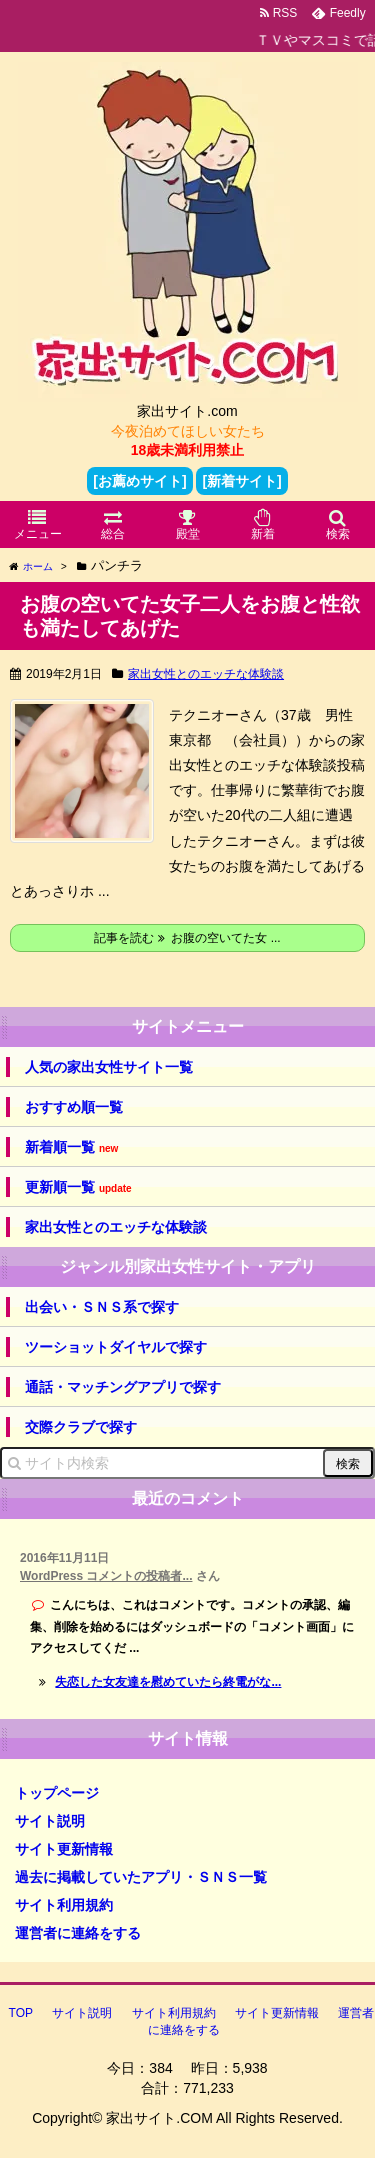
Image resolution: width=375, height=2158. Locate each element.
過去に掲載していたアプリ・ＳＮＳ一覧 (141, 1877)
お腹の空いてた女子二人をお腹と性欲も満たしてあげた (190, 616)
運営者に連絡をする (78, 1933)
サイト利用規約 (64, 1905)
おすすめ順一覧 (74, 1107)
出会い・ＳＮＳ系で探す (102, 1307)
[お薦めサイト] (139, 481)
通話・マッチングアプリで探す (123, 1387)
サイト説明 (50, 1821)
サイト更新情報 (64, 1849)
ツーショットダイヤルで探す (116, 1347)
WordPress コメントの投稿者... (106, 1576)
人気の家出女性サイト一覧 (109, 1067)
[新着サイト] (241, 481)
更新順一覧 (78, 1187)
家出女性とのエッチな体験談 (206, 674)
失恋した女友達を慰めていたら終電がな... (168, 1682)
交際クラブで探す (81, 1427)
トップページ (57, 1793)
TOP (21, 2013)
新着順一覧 (71, 1147)
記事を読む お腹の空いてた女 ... (187, 938)
